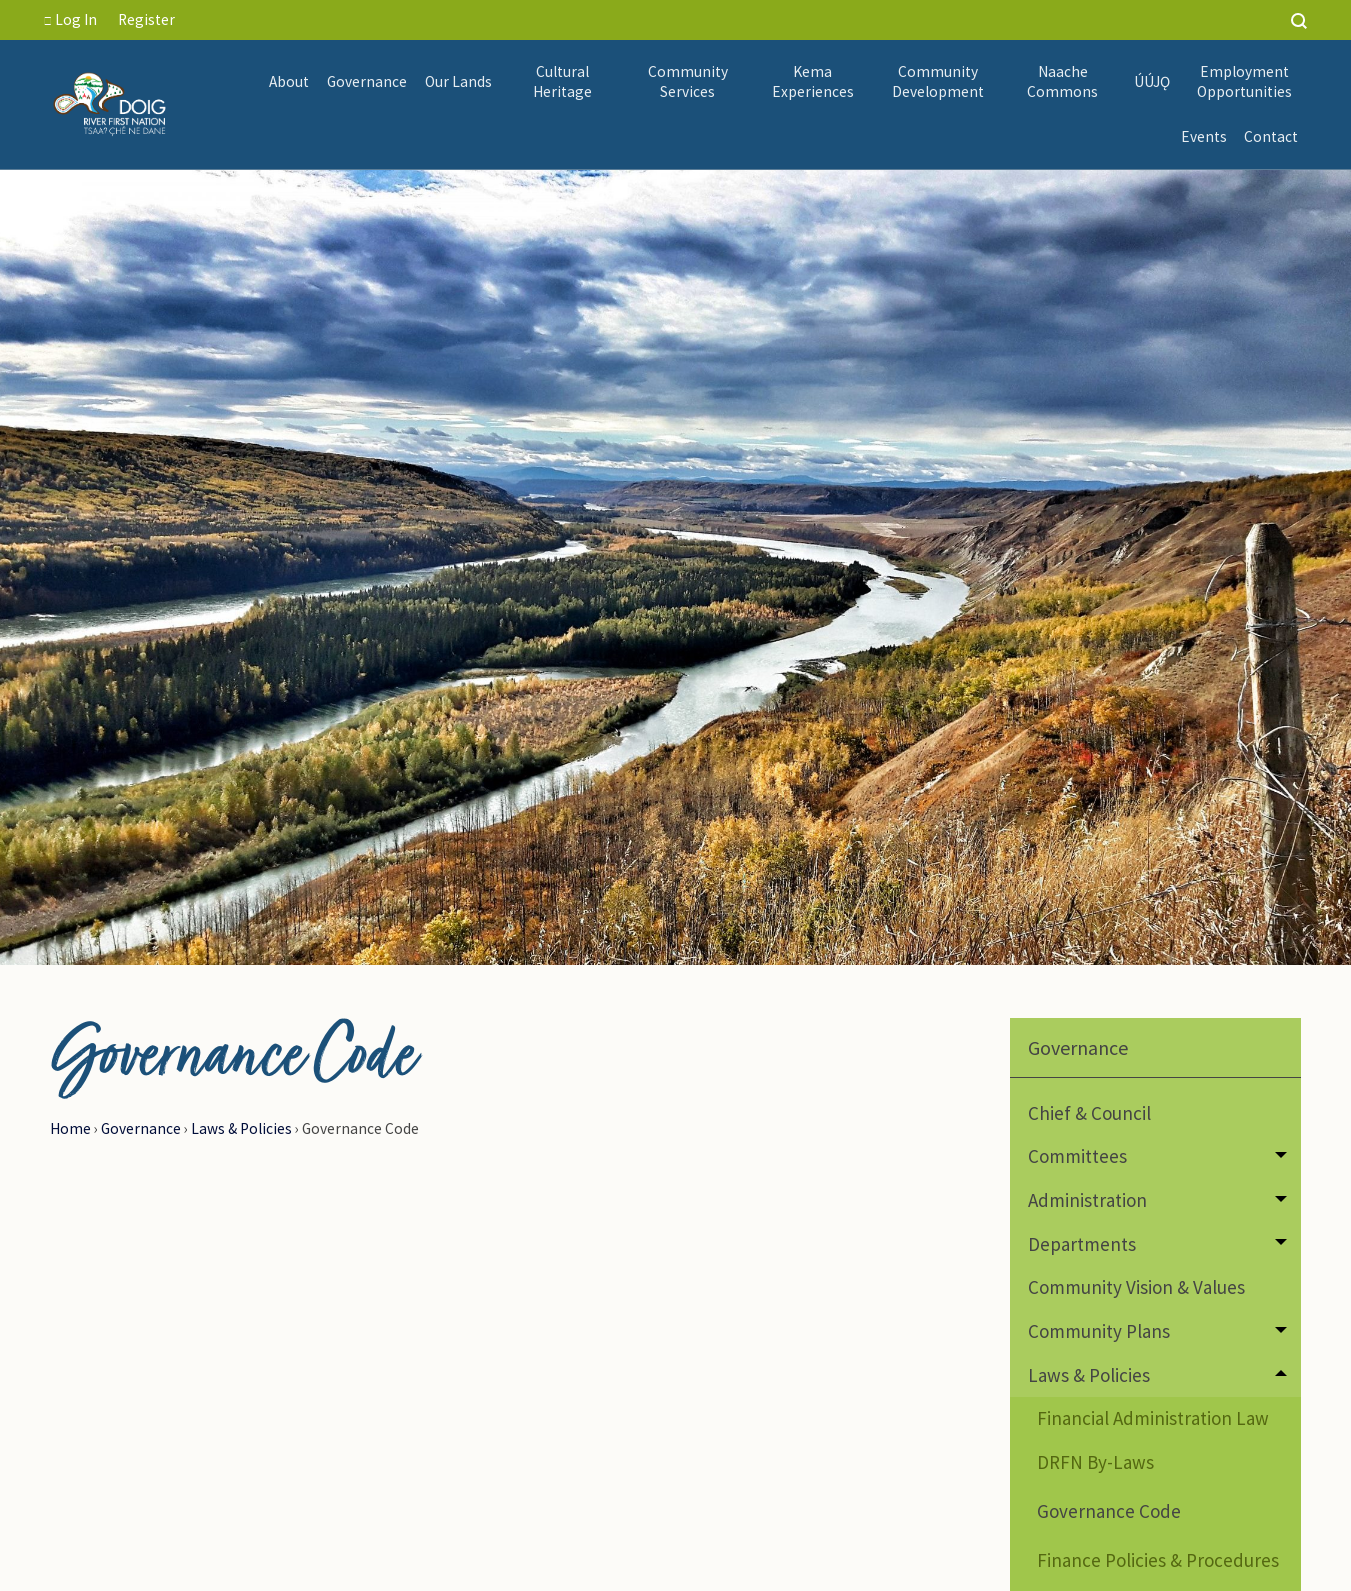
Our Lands (458, 81)
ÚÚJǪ (1153, 81)
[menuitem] (290, 82)
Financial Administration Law (1153, 1418)
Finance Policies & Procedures (1158, 1560)
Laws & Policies (241, 1128)
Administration (1087, 1200)
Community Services (688, 81)
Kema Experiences (813, 81)
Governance (367, 81)
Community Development (938, 81)
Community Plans (1099, 1331)
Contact (1271, 136)
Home (70, 1128)
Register (146, 19)
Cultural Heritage (562, 81)
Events (1204, 136)
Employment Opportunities (1244, 81)
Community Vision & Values (1136, 1287)
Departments (1082, 1244)
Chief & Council (1089, 1113)
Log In (70, 19)
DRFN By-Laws (1095, 1462)
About (289, 81)
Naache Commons (1062, 81)
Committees (1077, 1156)
